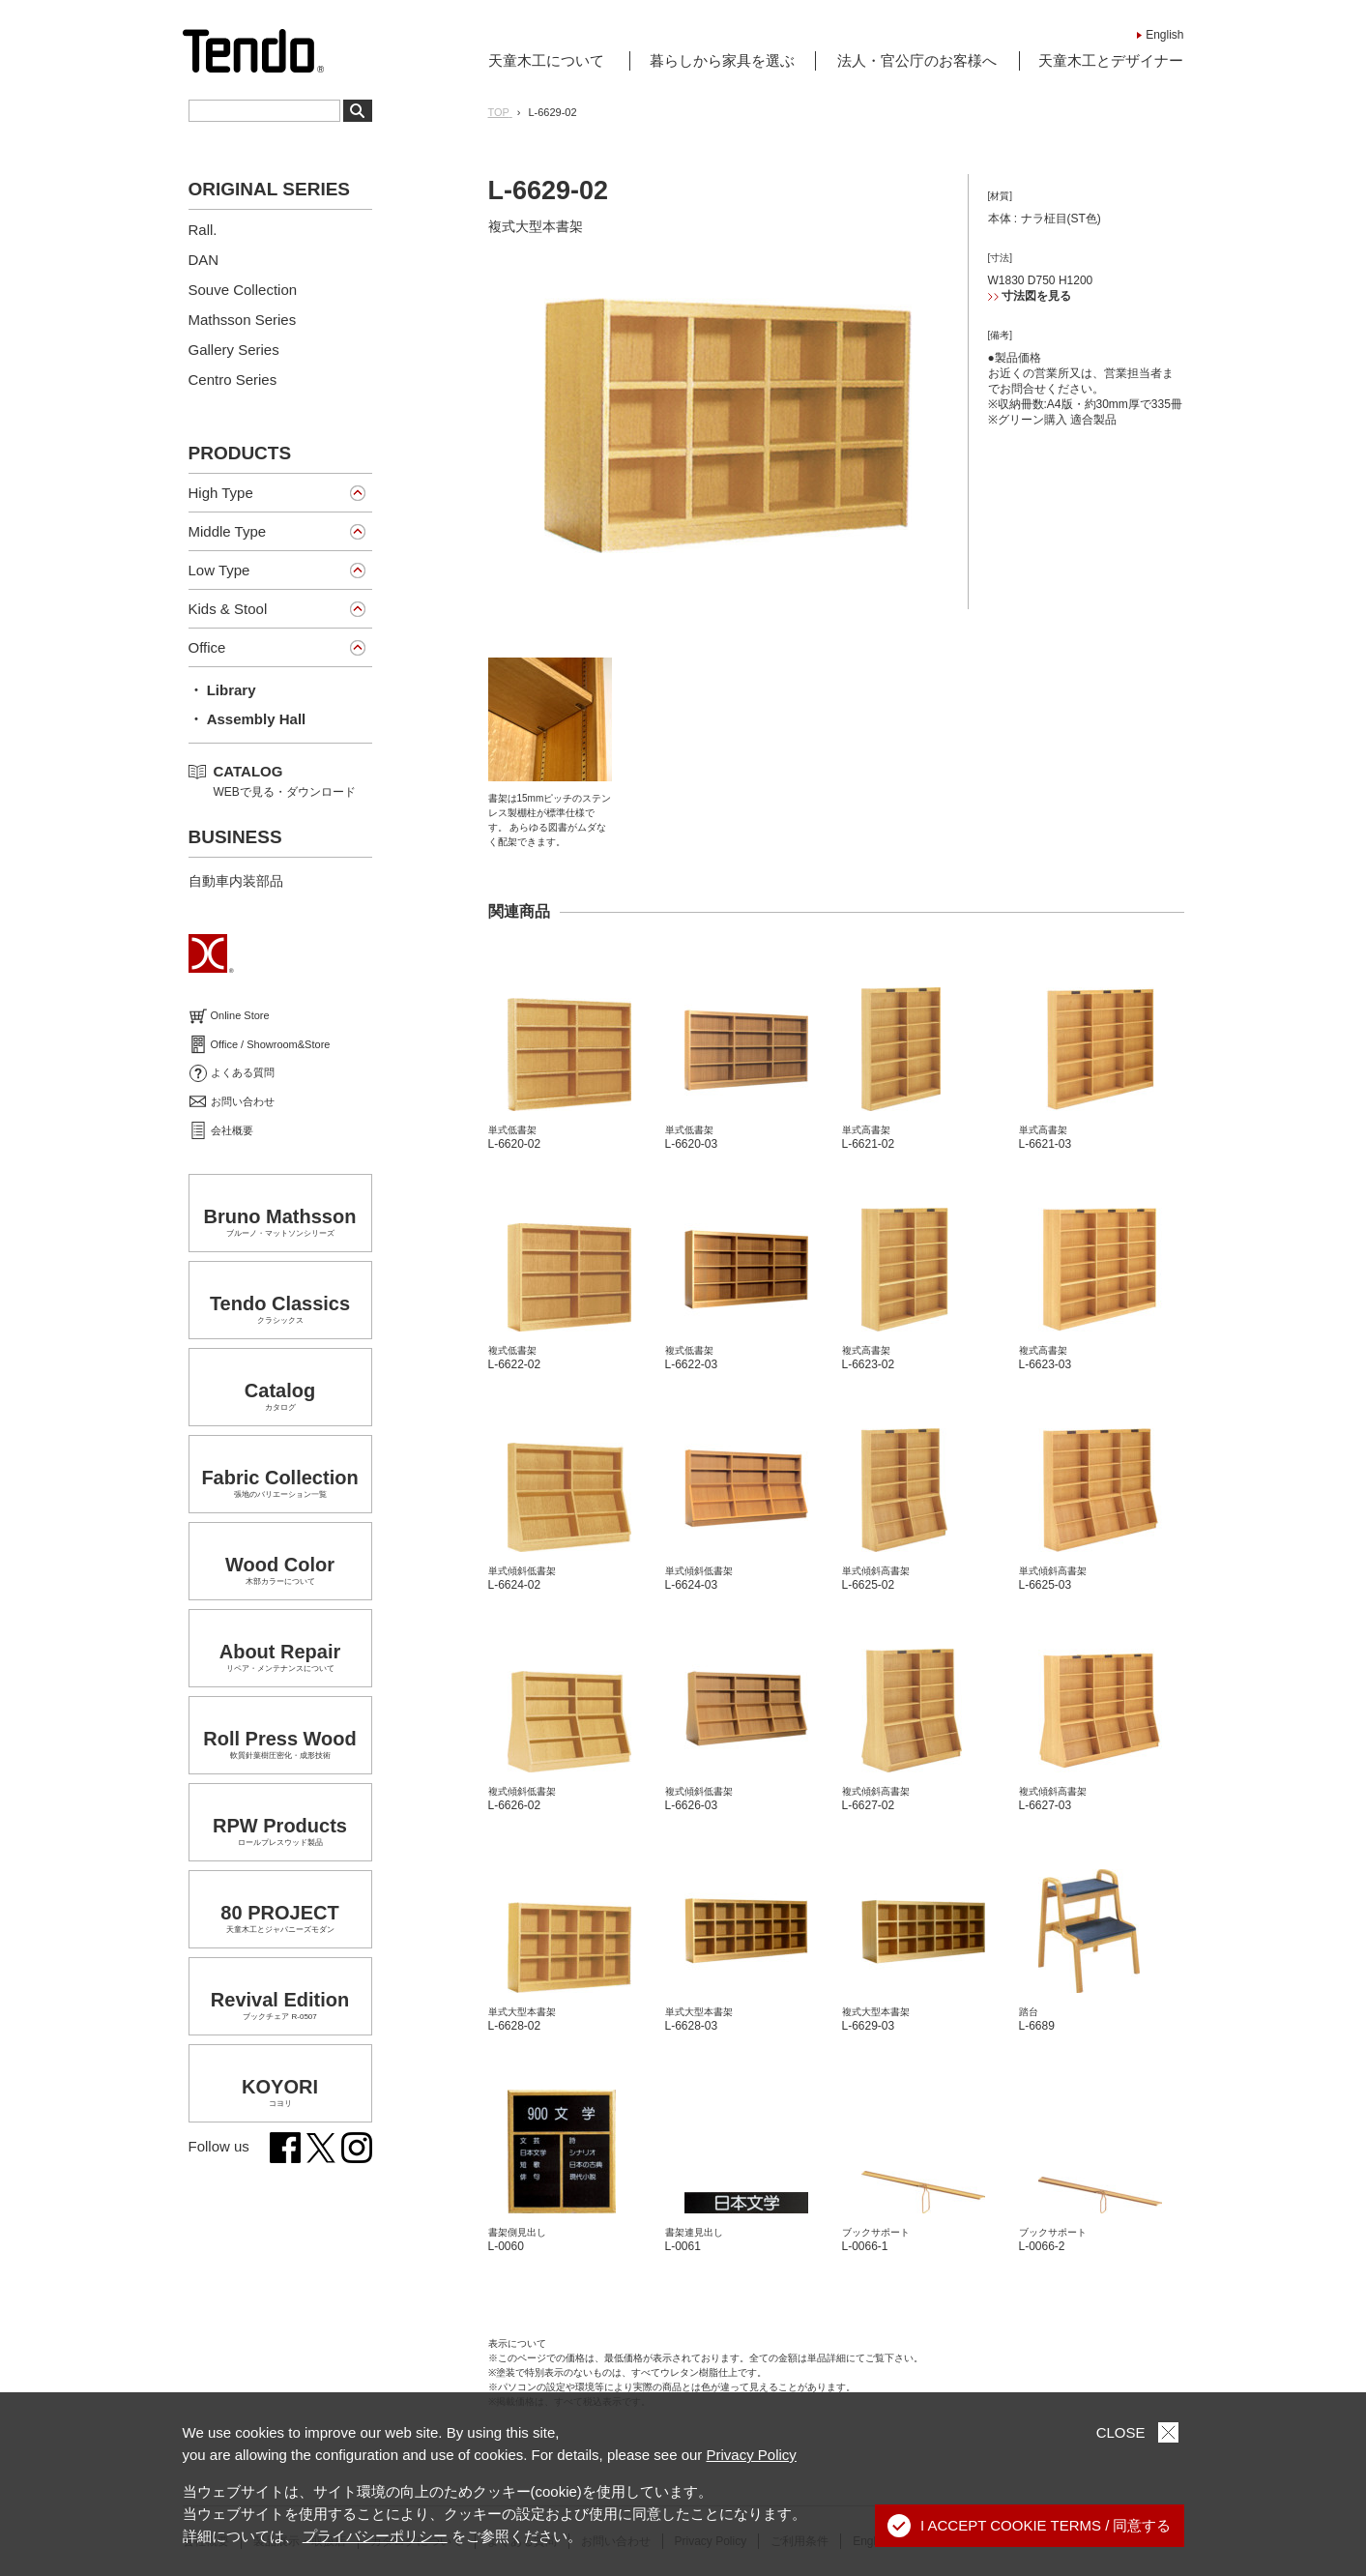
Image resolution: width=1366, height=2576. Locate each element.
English (1164, 35)
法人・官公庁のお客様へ (917, 60)
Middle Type (228, 531)
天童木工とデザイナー (1110, 60)
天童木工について (546, 60)
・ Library (222, 690)
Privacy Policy (752, 2454)
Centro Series (233, 379)
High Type (221, 492)
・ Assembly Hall (247, 719)
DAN (204, 259)
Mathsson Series (243, 319)
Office (207, 647)
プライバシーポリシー (375, 2536)
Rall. (203, 229)
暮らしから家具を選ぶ (722, 60)
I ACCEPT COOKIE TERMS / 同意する (1029, 2525)
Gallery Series (234, 349)
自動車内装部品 (236, 881)
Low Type (219, 570)
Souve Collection (243, 289)
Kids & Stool (228, 608)
